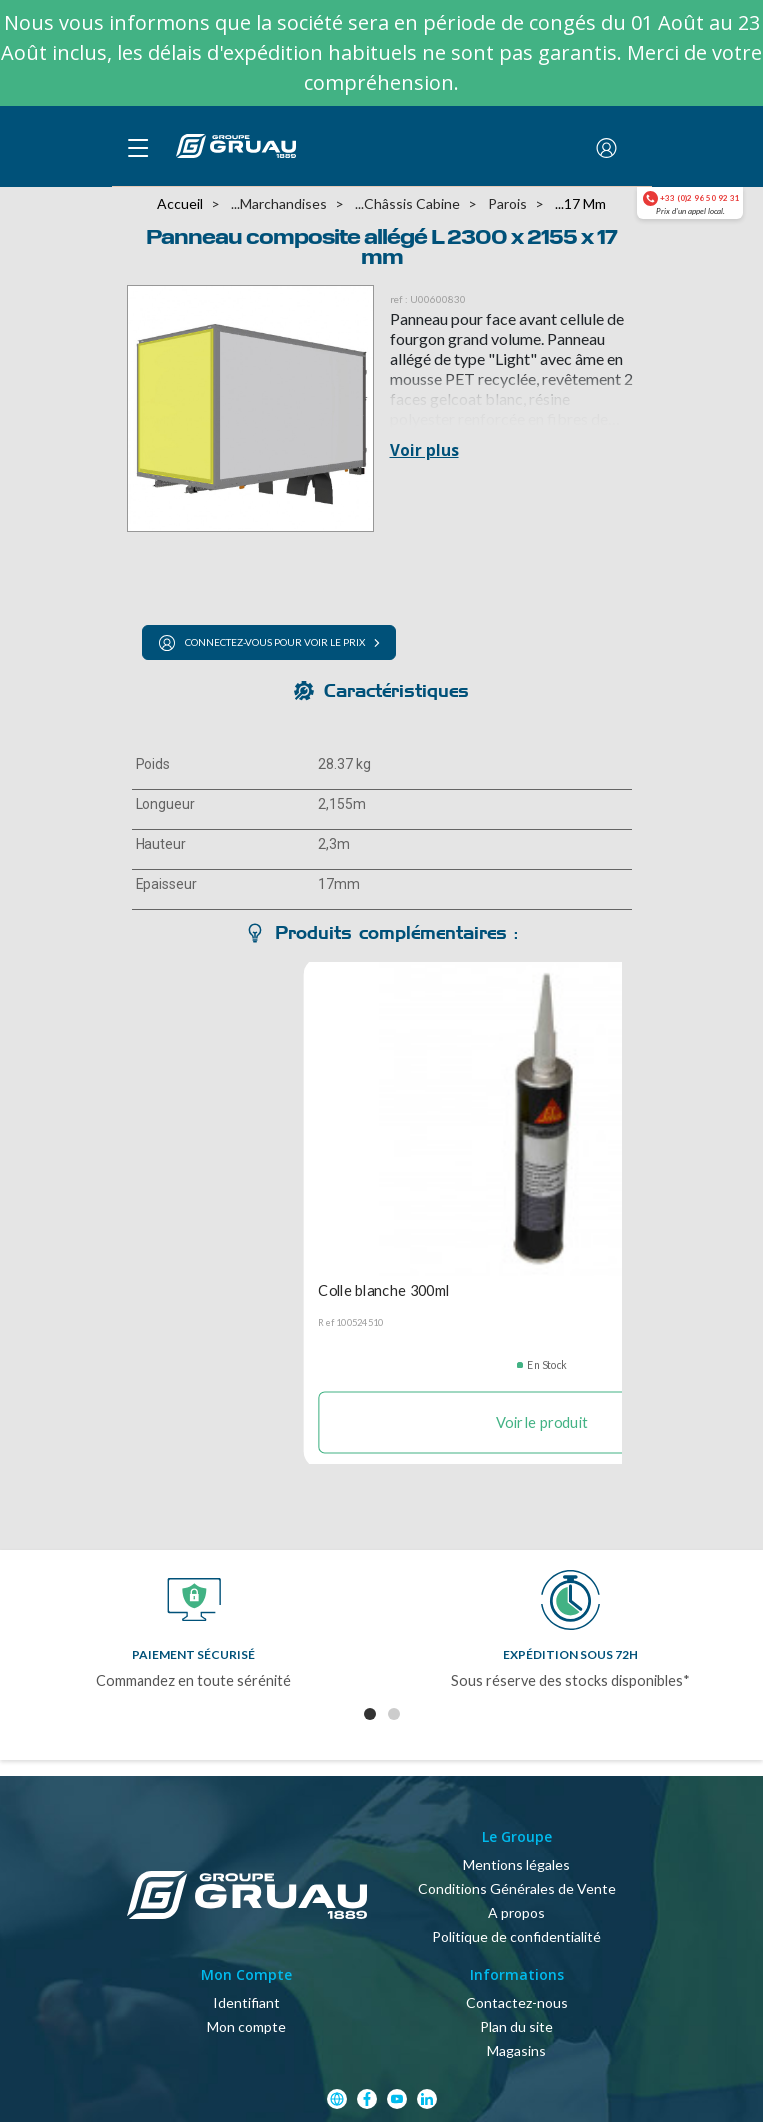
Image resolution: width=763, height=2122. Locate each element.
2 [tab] (394, 1714)
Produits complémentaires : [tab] (396, 932)
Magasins (516, 2050)
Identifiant (246, 2002)
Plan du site (516, 2026)
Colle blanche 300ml (383, 1290)
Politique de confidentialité (516, 1936)
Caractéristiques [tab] (396, 690)
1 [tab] (370, 1714)
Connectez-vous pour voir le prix (262, 643)
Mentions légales (516, 1864)
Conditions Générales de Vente (517, 1888)
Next (737, 1645)
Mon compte (246, 2026)
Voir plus (424, 450)
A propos (516, 1912)
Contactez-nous (517, 2002)
